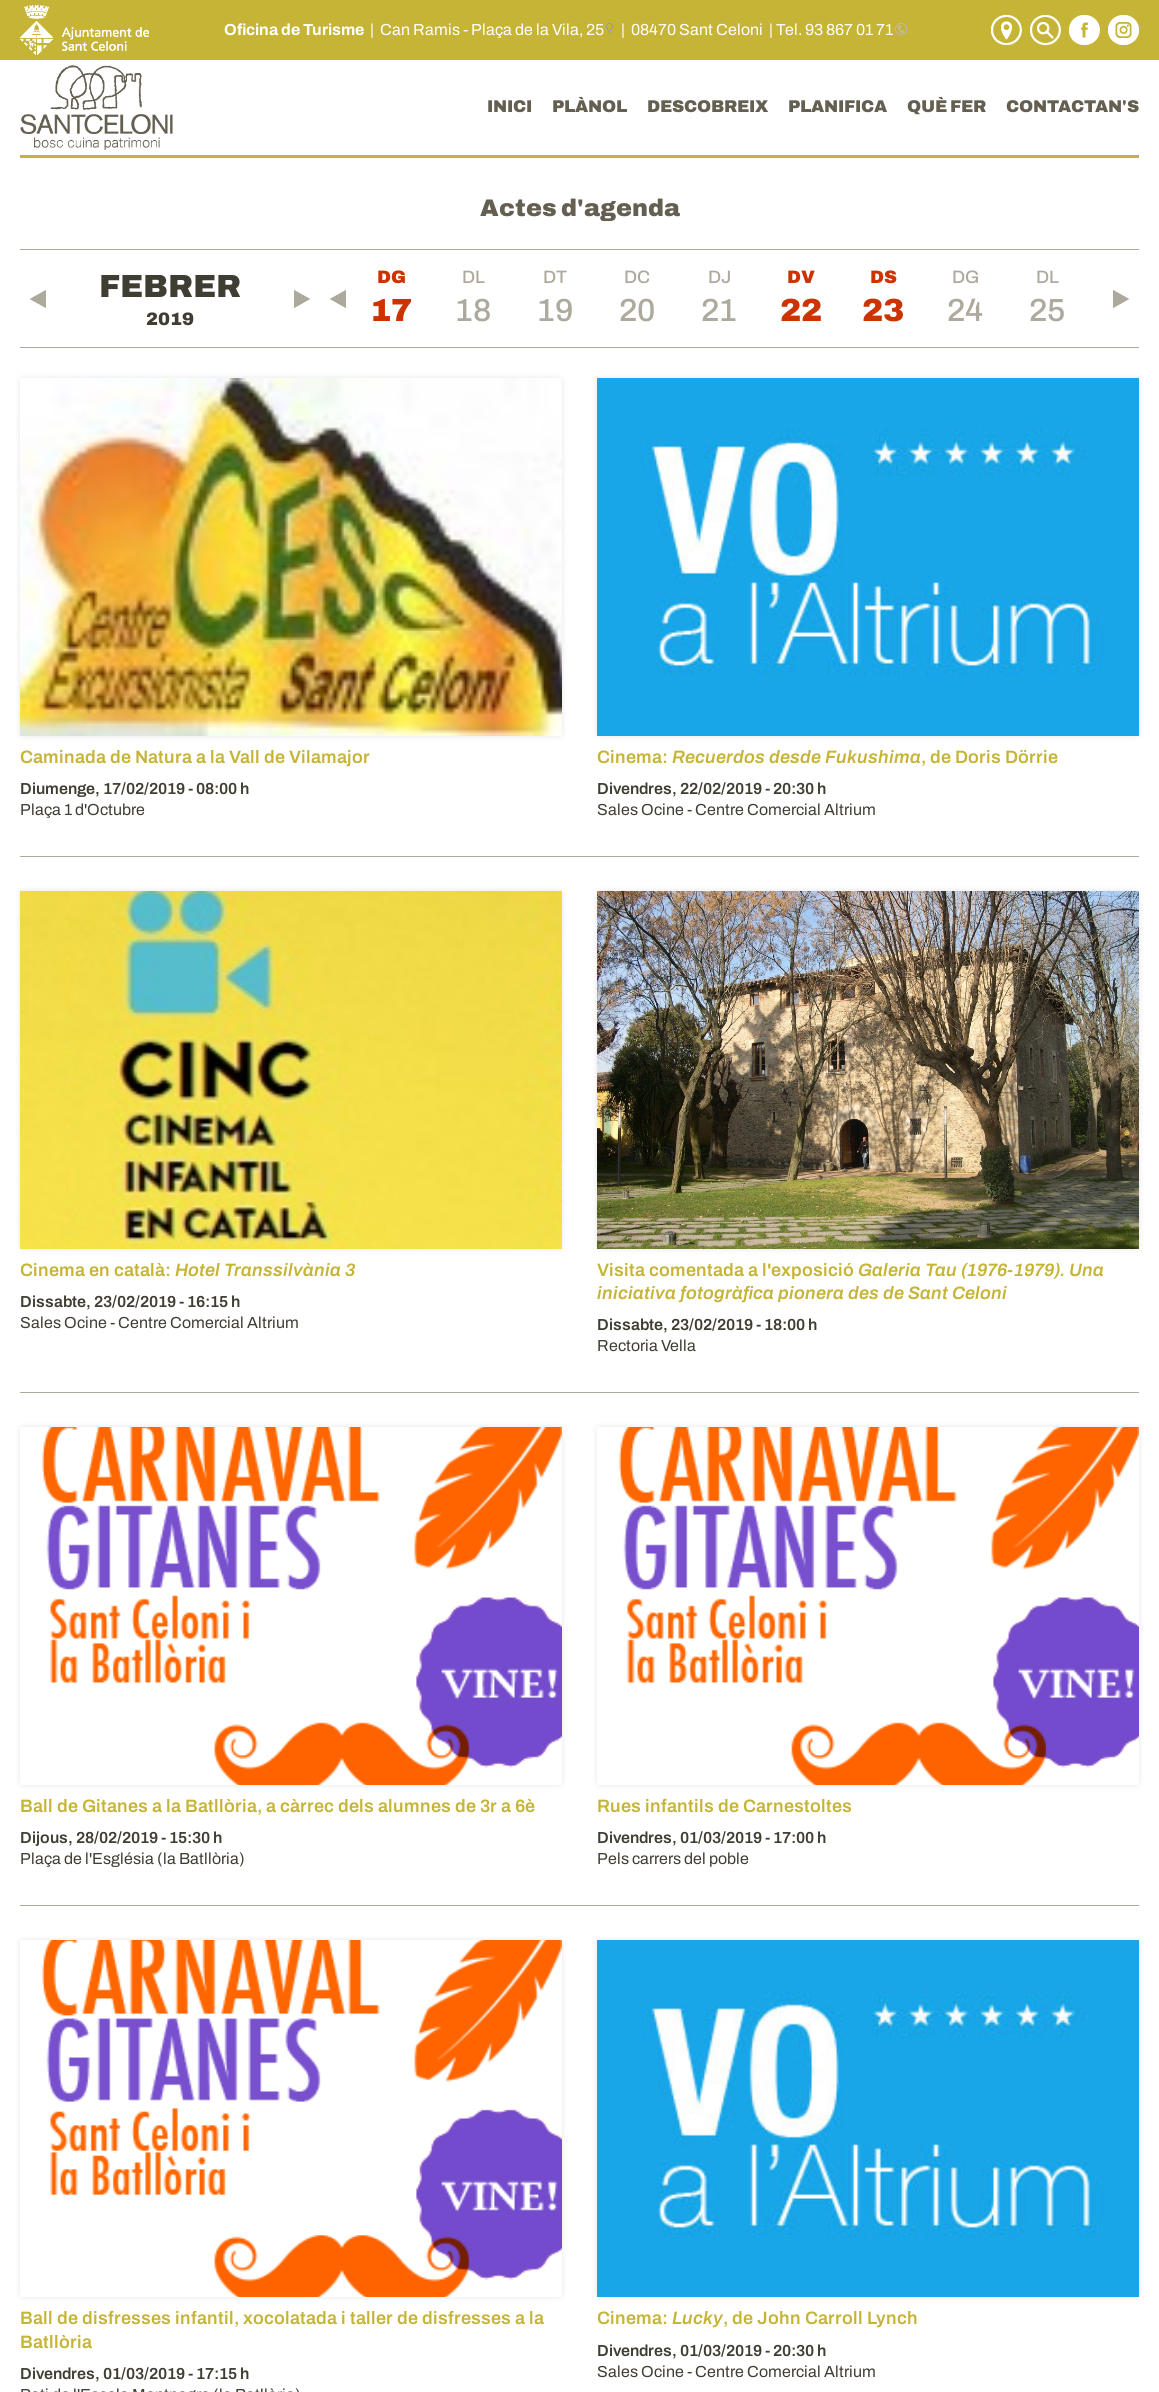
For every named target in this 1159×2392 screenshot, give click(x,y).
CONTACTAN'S (1072, 106)
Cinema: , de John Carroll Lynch (757, 2318)
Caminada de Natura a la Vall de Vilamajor (195, 757)
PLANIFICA (837, 106)
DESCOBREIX (707, 106)
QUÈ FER (946, 106)
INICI (509, 106)
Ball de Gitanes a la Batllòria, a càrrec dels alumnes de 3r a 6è (277, 1806)
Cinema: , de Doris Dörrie (827, 757)
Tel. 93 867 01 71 (834, 29)
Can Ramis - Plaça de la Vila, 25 (492, 29)
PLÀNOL (589, 106)
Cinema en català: (187, 1270)
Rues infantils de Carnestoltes (724, 1806)
